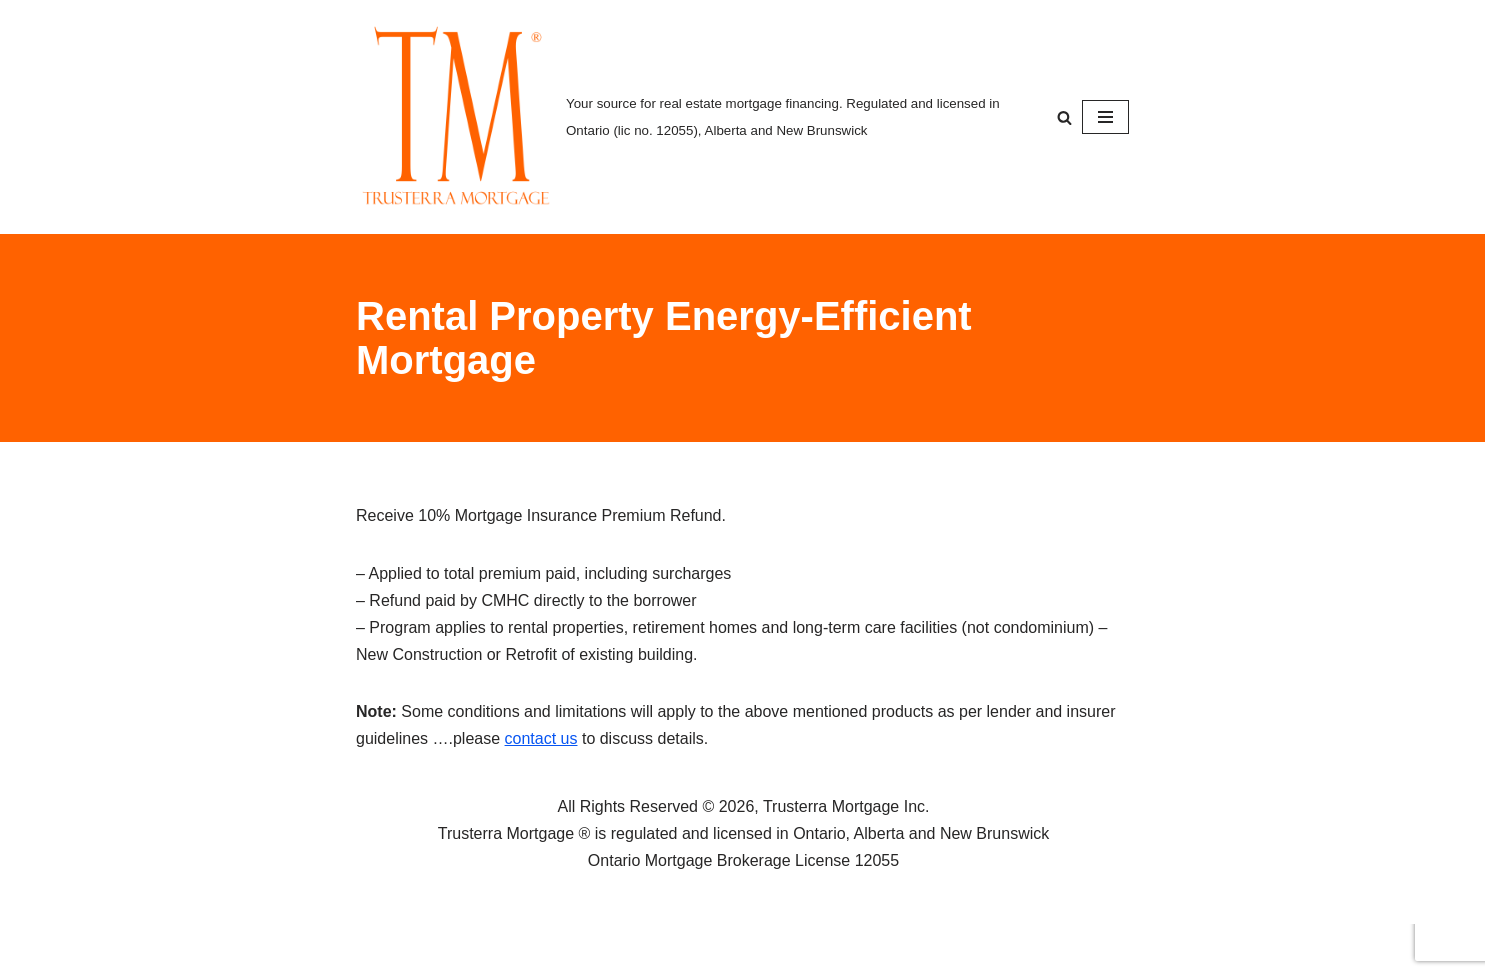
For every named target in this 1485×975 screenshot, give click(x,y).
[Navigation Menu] (1105, 117)
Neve (374, 949)
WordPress (534, 949)
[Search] (1064, 117)
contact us (541, 738)
